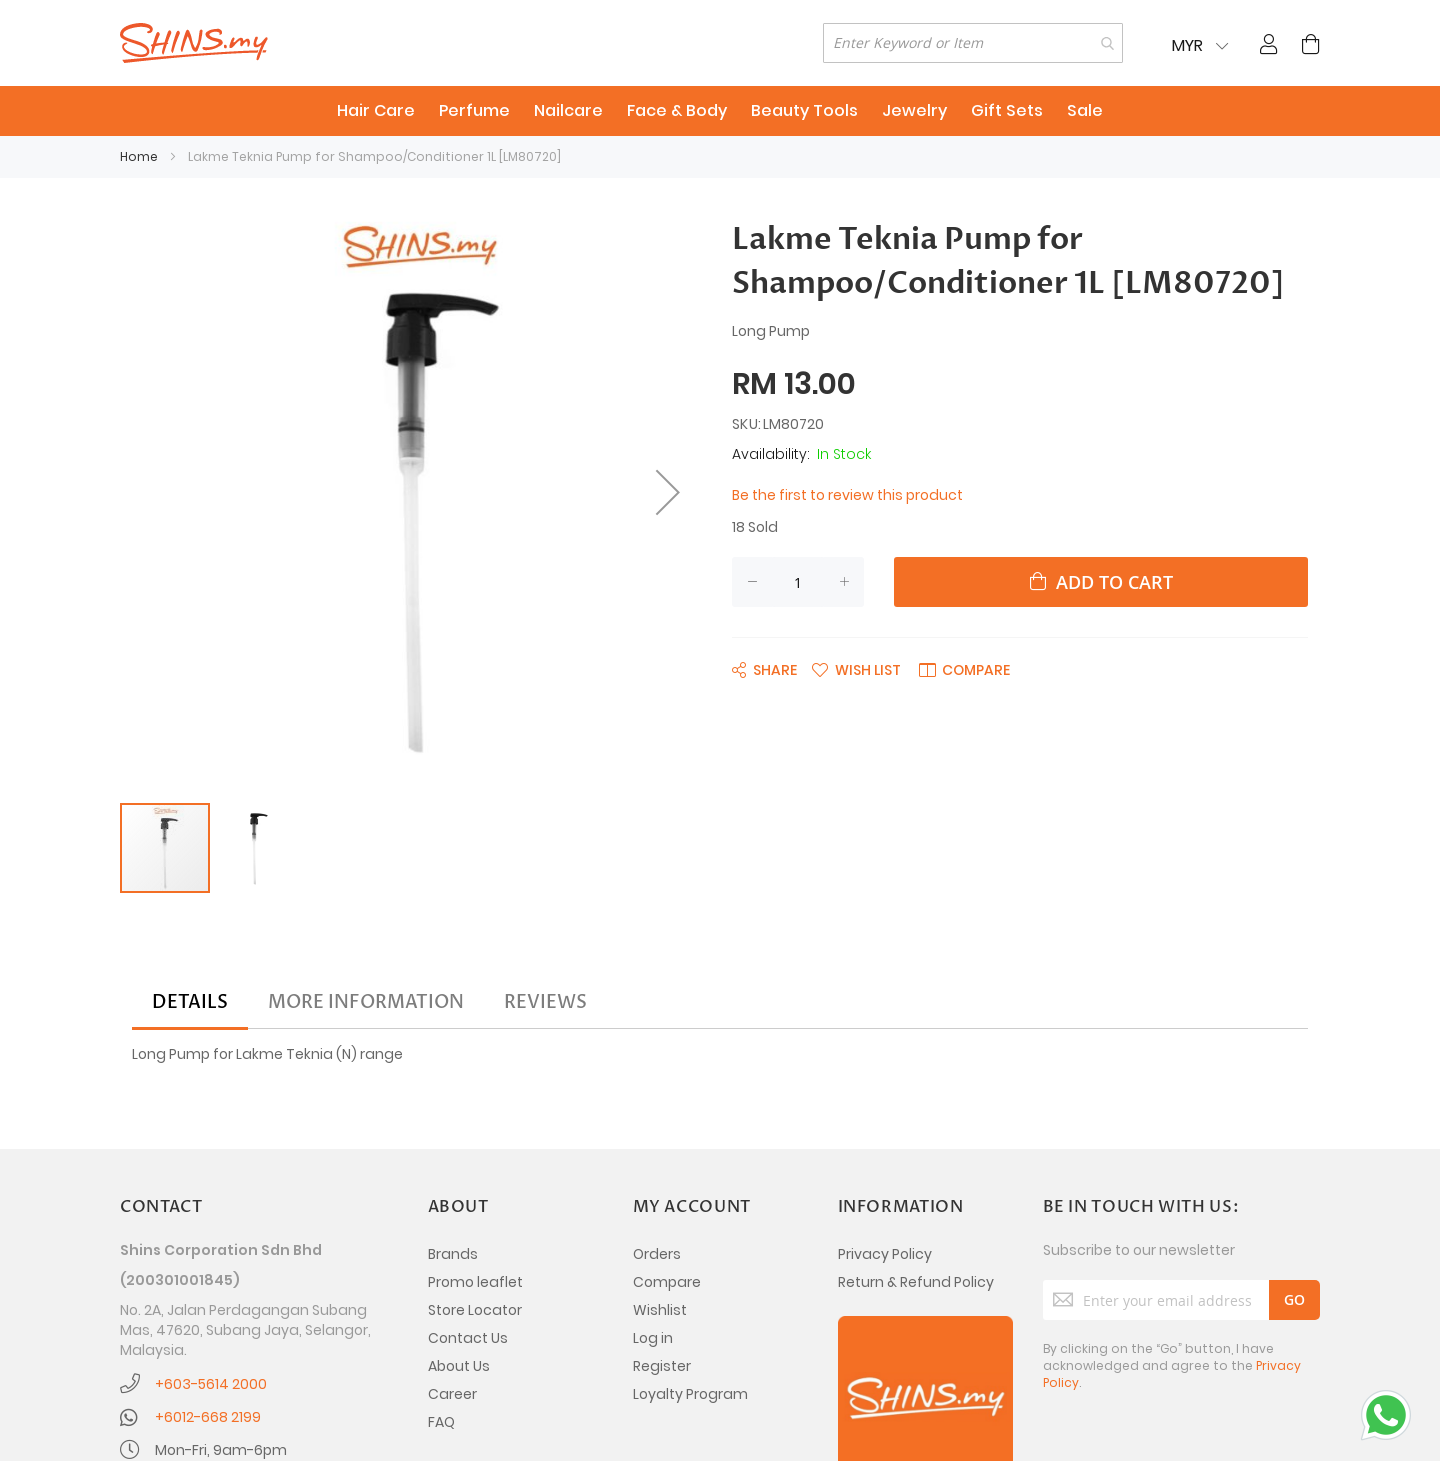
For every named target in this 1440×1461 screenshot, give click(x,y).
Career (452, 1394)
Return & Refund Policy (916, 1282)
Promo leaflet (475, 1282)
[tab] (190, 1003)
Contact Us (468, 1338)
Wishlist (660, 1310)
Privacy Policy (885, 1254)
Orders (657, 1254)
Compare (667, 1282)
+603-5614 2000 (211, 1384)
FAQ (441, 1422)
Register (662, 1366)
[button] (668, 492)
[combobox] (973, 43)
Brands (453, 1254)
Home (139, 156)
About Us (459, 1366)
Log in (653, 1338)
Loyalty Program (690, 1394)
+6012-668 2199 (208, 1417)
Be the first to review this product (847, 495)
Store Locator (475, 1310)
